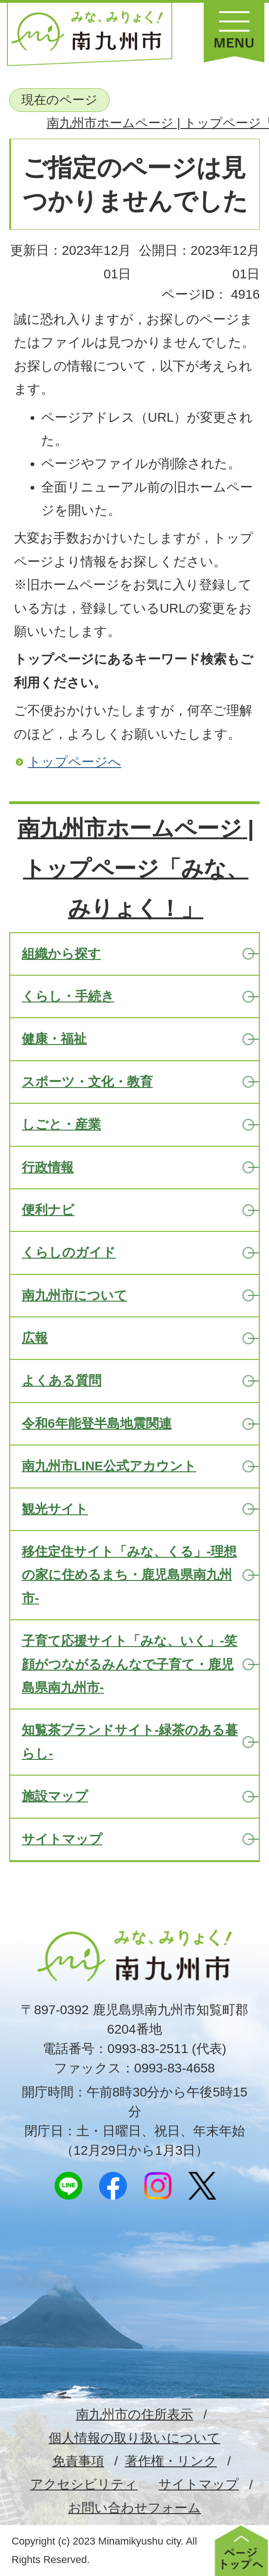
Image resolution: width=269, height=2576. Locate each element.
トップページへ (74, 762)
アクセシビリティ (84, 2484)
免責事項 (78, 2461)
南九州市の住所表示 (134, 2414)
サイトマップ (198, 2484)
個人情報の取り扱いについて (134, 2438)
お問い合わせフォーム (134, 2508)
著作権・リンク (171, 2461)
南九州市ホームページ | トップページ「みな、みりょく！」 (136, 868)
